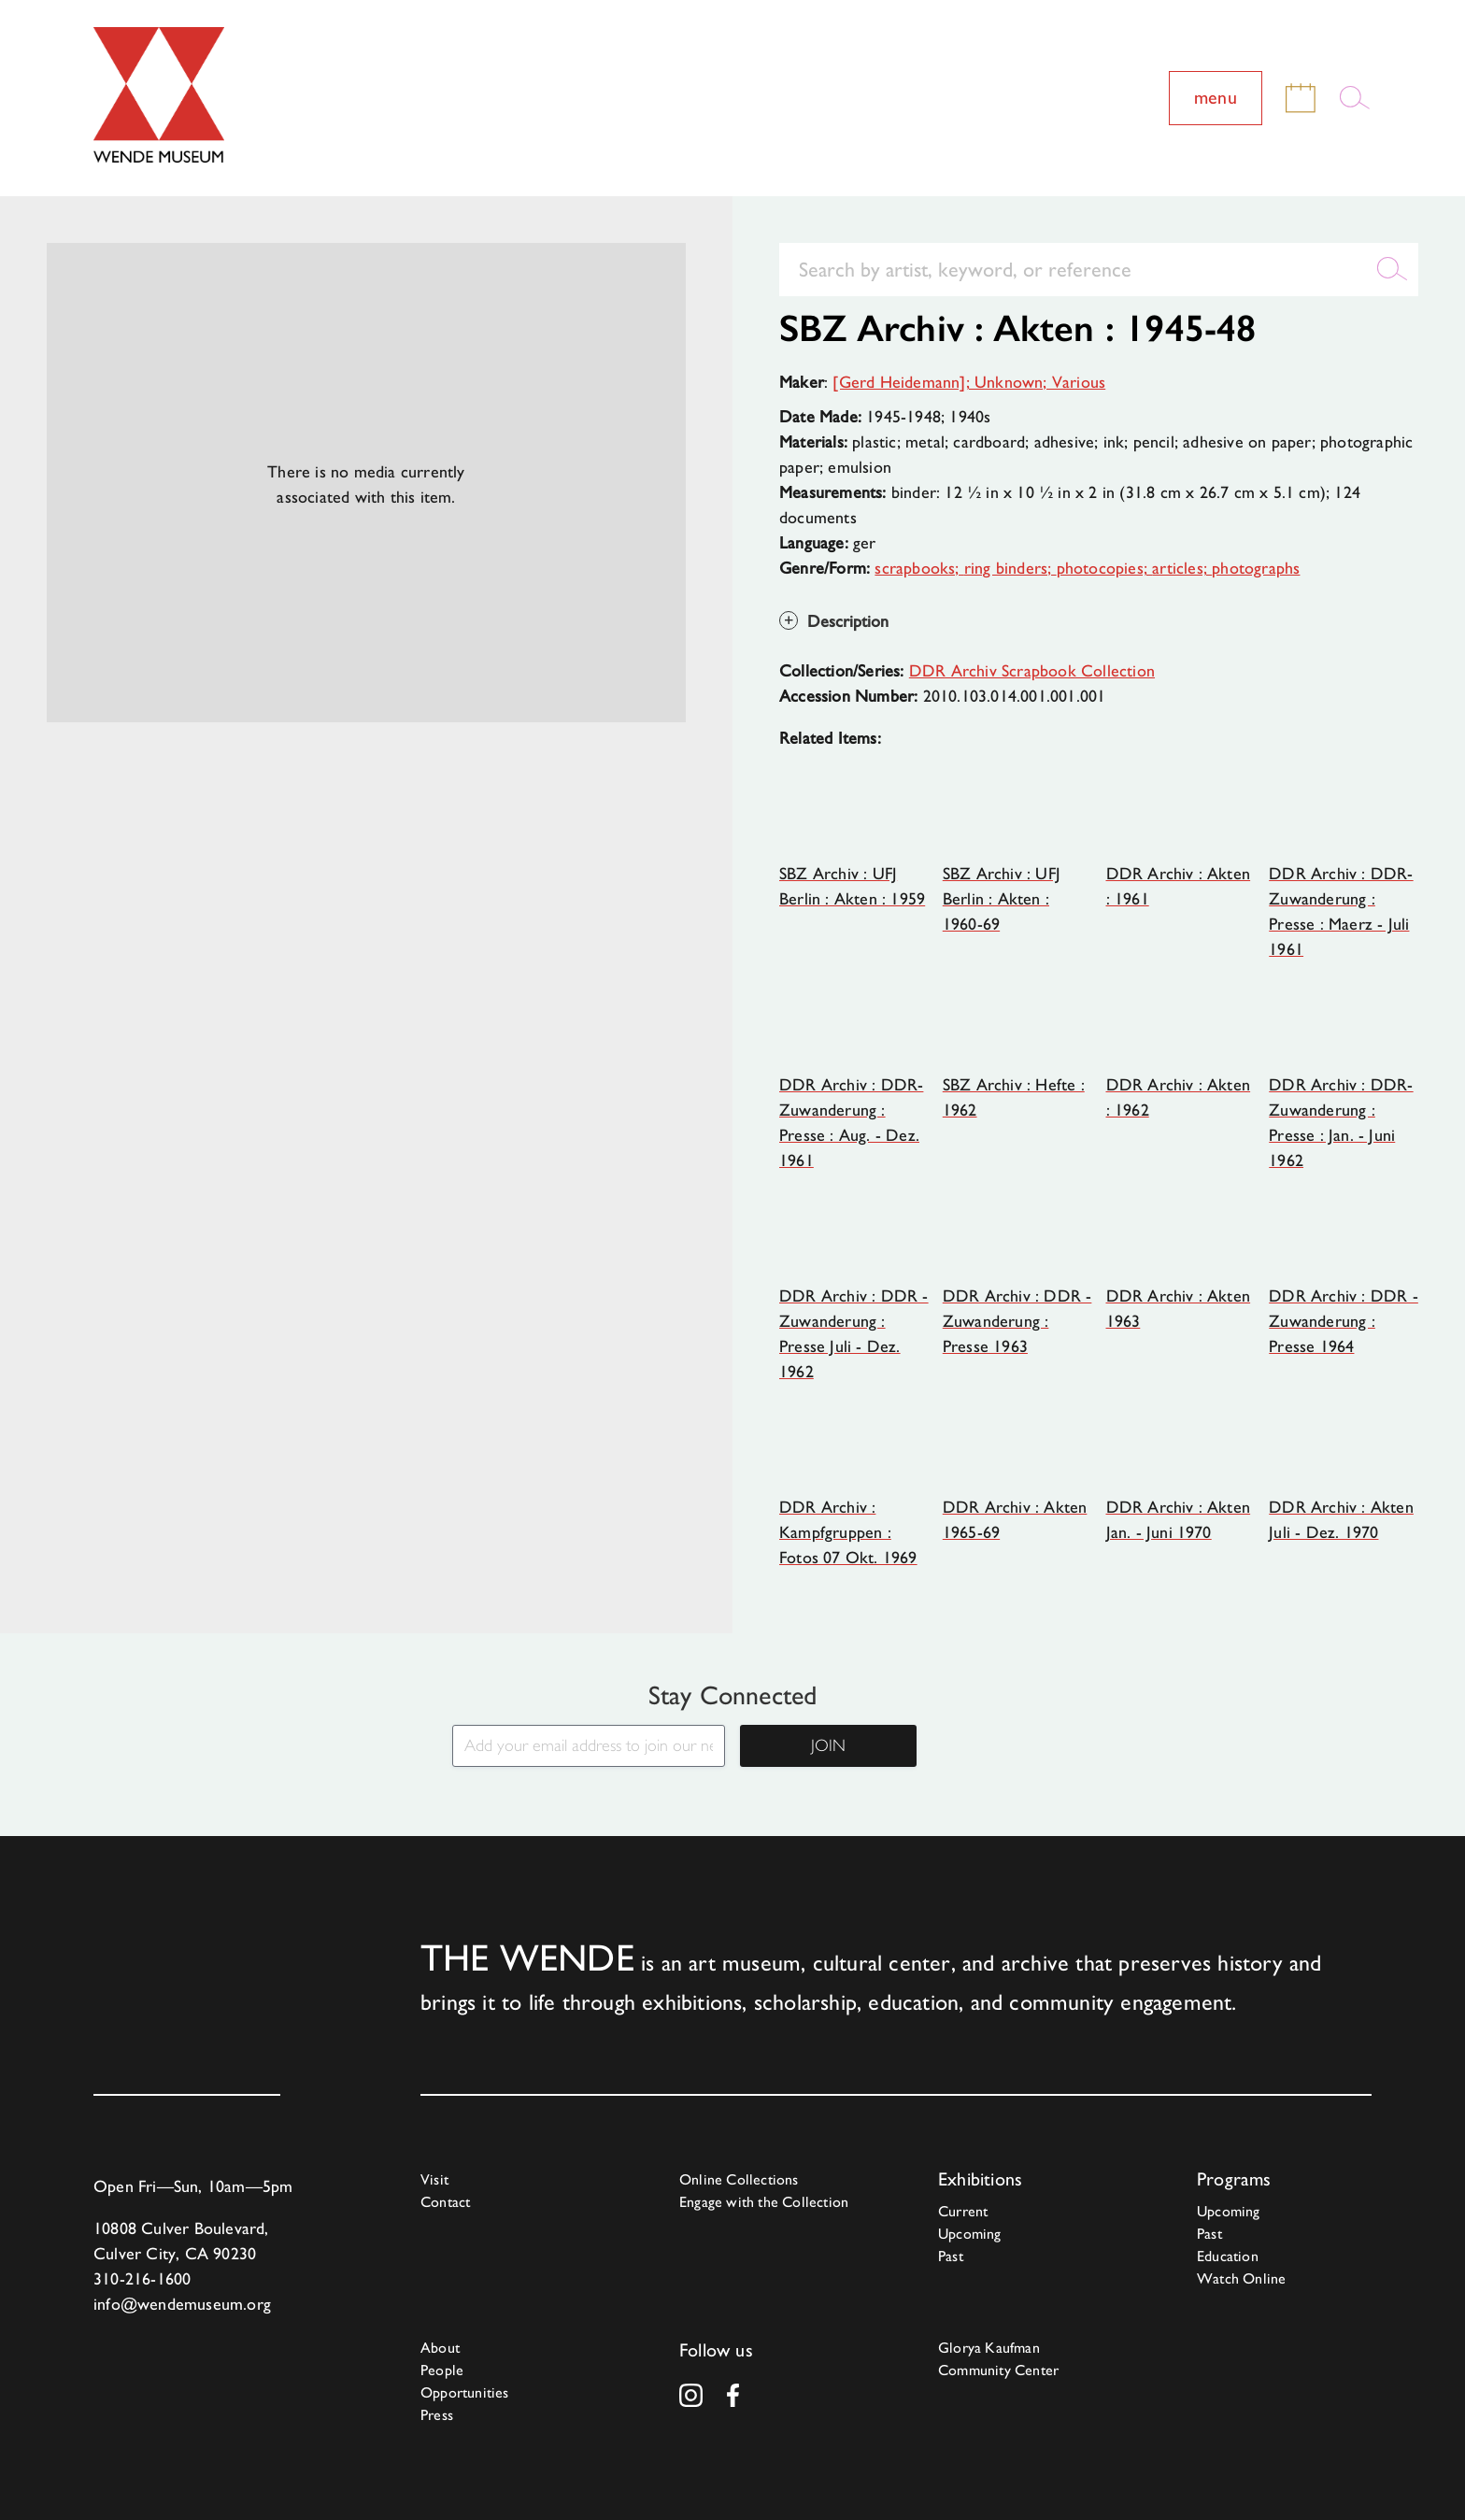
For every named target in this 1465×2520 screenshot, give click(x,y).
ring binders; (1010, 567)
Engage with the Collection (763, 2202)
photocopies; (1105, 567)
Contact (445, 2202)
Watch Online (1241, 2278)
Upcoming (970, 2233)
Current (963, 2211)
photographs (1256, 567)
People (441, 2370)
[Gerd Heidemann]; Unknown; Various (968, 382)
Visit (434, 2179)
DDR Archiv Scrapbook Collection (1032, 670)
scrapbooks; (919, 567)
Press (436, 2415)
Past (950, 2256)
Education (1228, 2256)
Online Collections (739, 2179)
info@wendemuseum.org (182, 2304)
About (440, 2347)
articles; (1182, 567)
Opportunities (464, 2392)
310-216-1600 (142, 2278)
